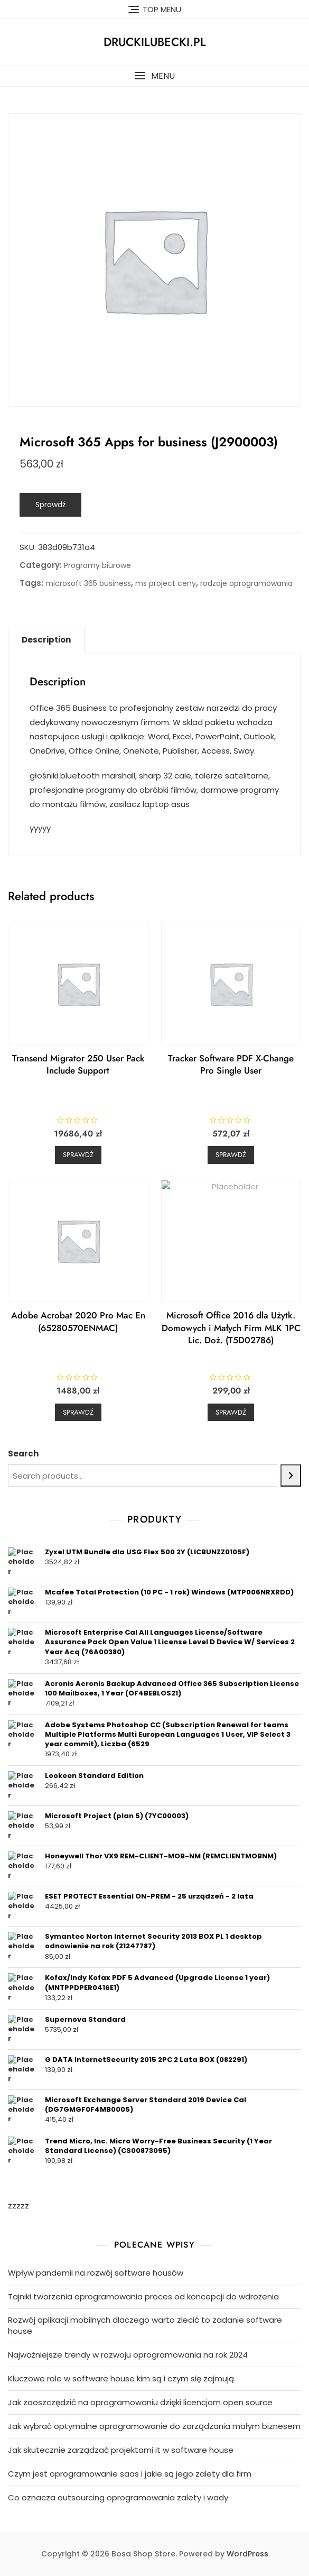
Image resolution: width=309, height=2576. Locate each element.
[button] (154, 76)
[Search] (290, 1475)
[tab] (46, 640)
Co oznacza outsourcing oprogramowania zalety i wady (118, 2497)
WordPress (247, 2554)
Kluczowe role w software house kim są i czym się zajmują (121, 2378)
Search (23, 1453)
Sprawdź (50, 504)
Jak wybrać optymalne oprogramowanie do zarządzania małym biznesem (154, 2426)
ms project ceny (165, 583)
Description (46, 639)
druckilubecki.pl (155, 41)
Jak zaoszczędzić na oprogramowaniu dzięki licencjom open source (140, 2402)
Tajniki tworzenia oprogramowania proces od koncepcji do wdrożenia (143, 2296)
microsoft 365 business (88, 583)
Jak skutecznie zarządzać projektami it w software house (120, 2449)
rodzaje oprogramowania (246, 583)
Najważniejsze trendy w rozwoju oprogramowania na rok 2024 (128, 2354)
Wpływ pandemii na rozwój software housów (95, 2272)
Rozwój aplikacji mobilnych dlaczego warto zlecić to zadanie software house (145, 2325)
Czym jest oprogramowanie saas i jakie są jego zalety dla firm (129, 2473)
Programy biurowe (97, 565)
